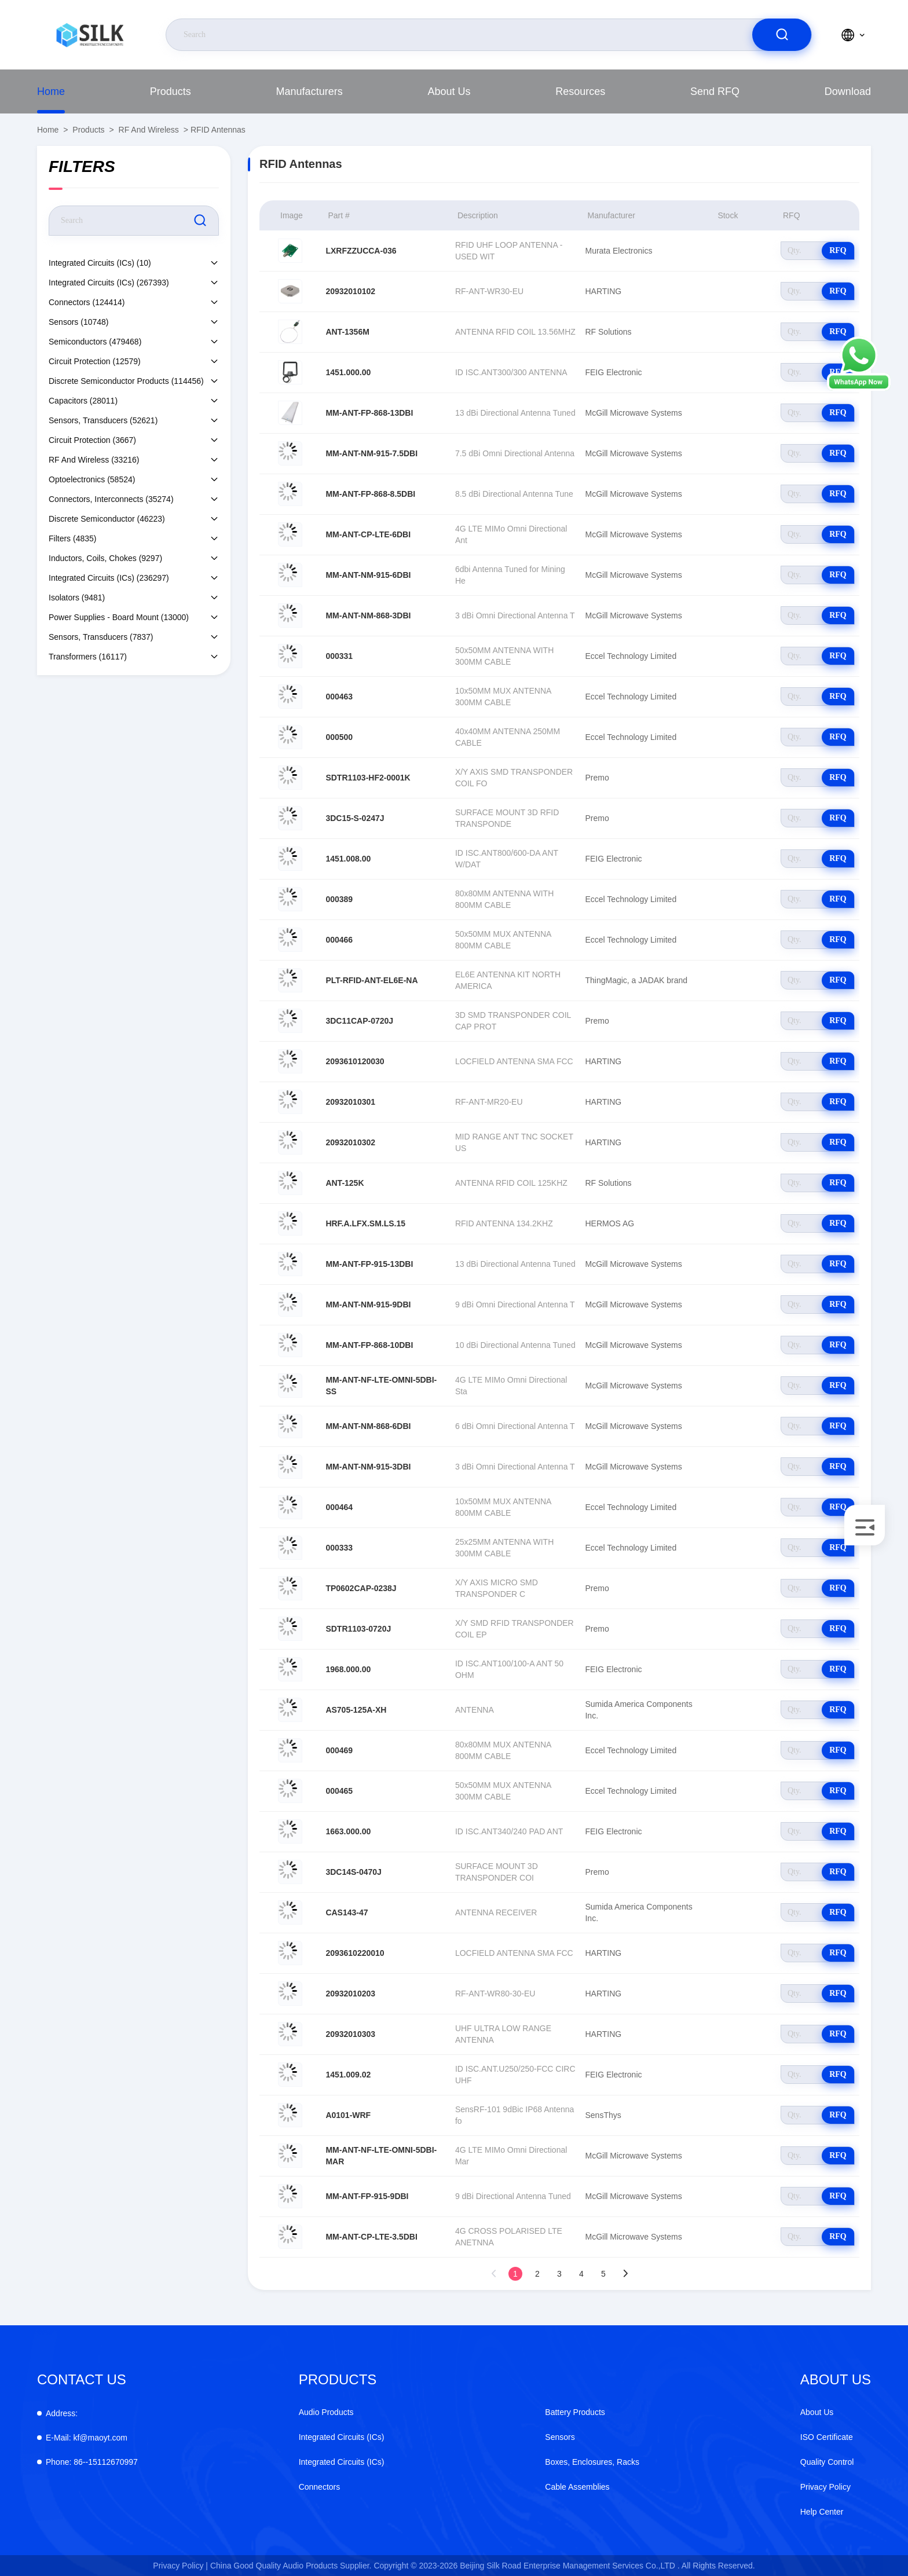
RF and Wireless (149, 129)
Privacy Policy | (180, 2565)
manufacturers (309, 91)
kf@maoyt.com (86, 2437)
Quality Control (827, 2462)
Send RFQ (714, 91)
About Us (448, 91)
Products (170, 91)
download (848, 91)
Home (51, 91)
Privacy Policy (825, 2486)
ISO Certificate (826, 2437)
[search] (781, 35)
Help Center (822, 2511)
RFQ (838, 250)
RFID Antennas (218, 129)
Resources (580, 91)
